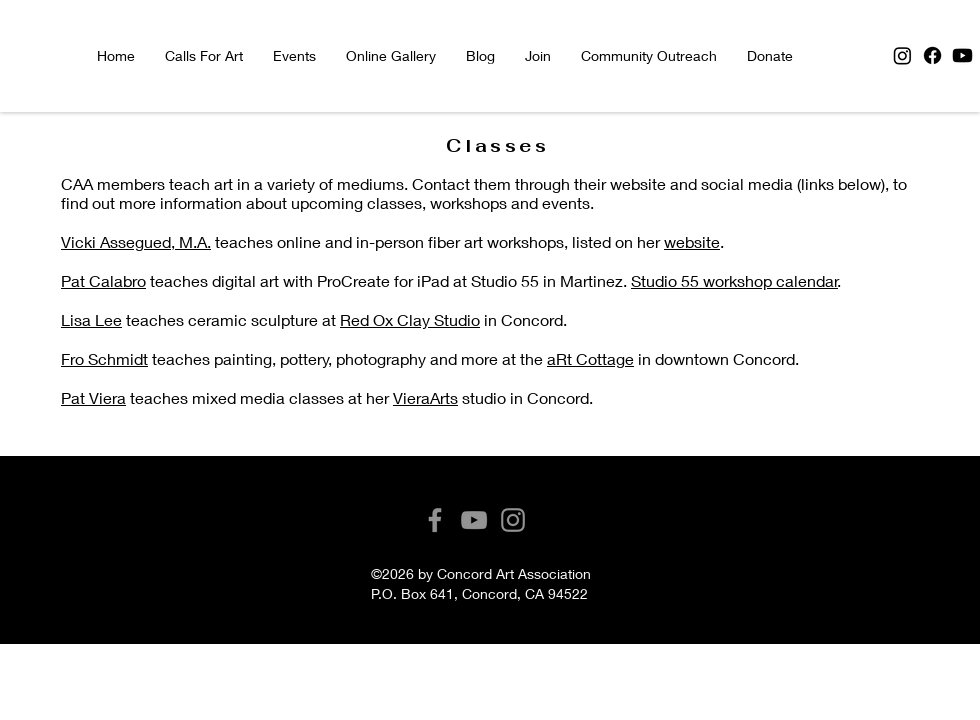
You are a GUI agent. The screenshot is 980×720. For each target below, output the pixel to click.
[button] (294, 56)
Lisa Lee (91, 319)
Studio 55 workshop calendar (734, 280)
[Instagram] (902, 55)
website (692, 241)
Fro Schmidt (104, 358)
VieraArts (425, 397)
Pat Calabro (103, 280)
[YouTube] (474, 520)
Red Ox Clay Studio (410, 319)
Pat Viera (93, 397)
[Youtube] (962, 55)
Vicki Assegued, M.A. (136, 241)
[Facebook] (932, 55)
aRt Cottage (590, 358)
